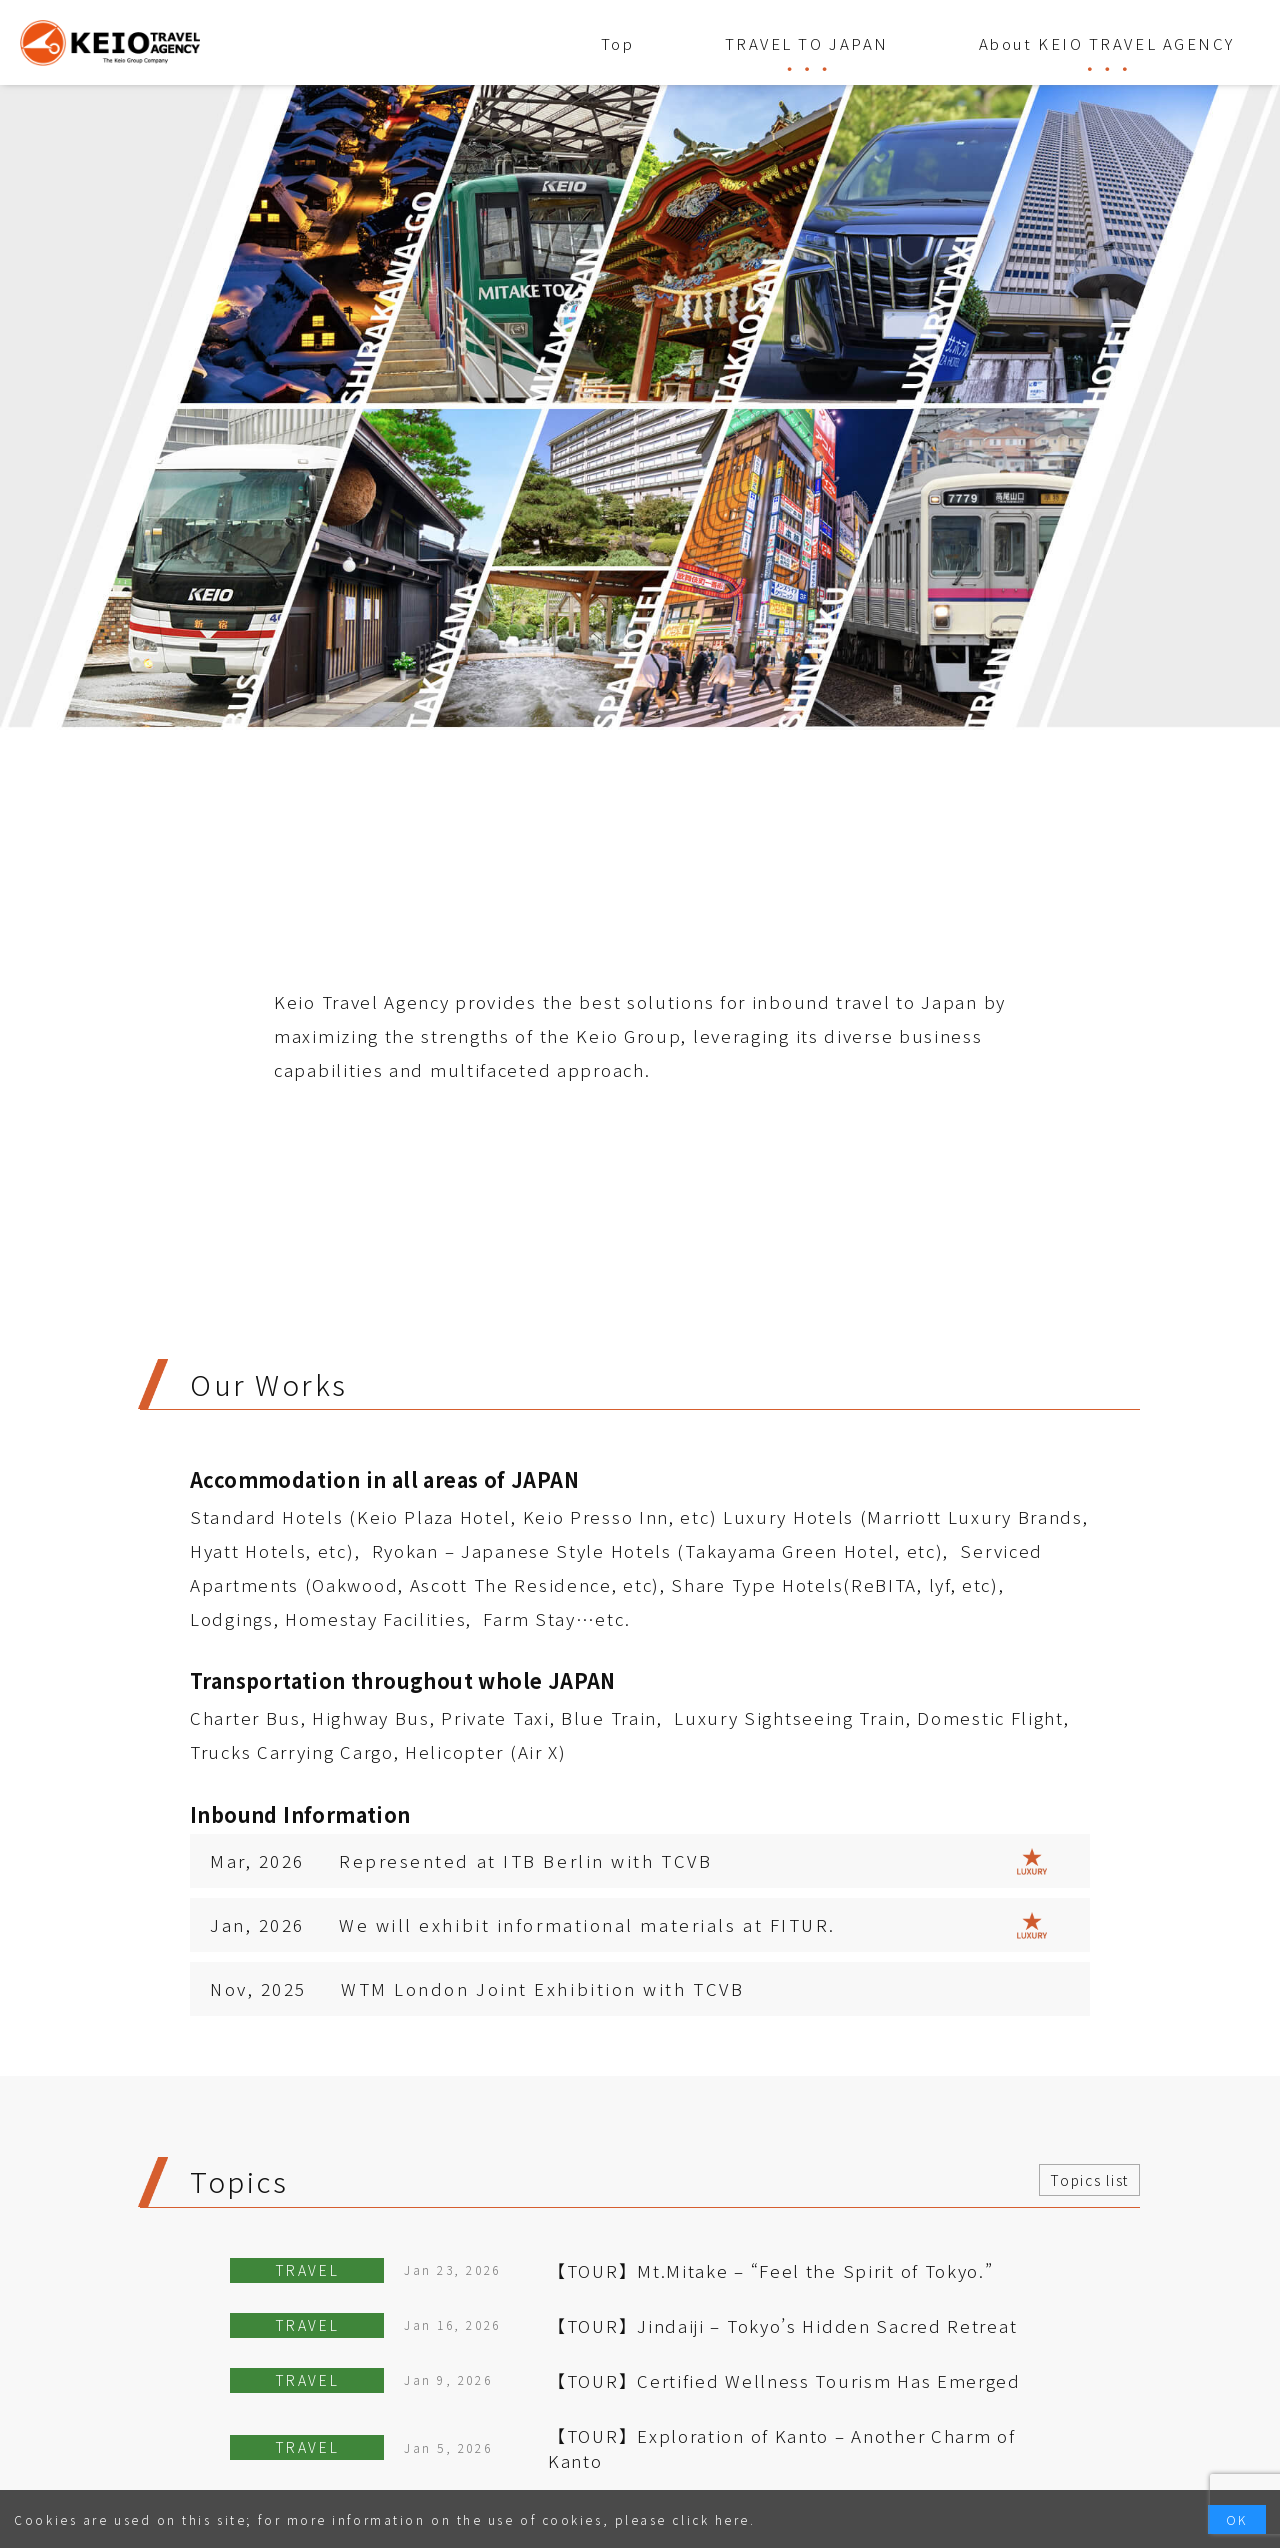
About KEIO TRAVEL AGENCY (1107, 43)
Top (618, 43)
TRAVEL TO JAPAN (807, 43)
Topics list (1089, 2180)
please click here (682, 2519)
